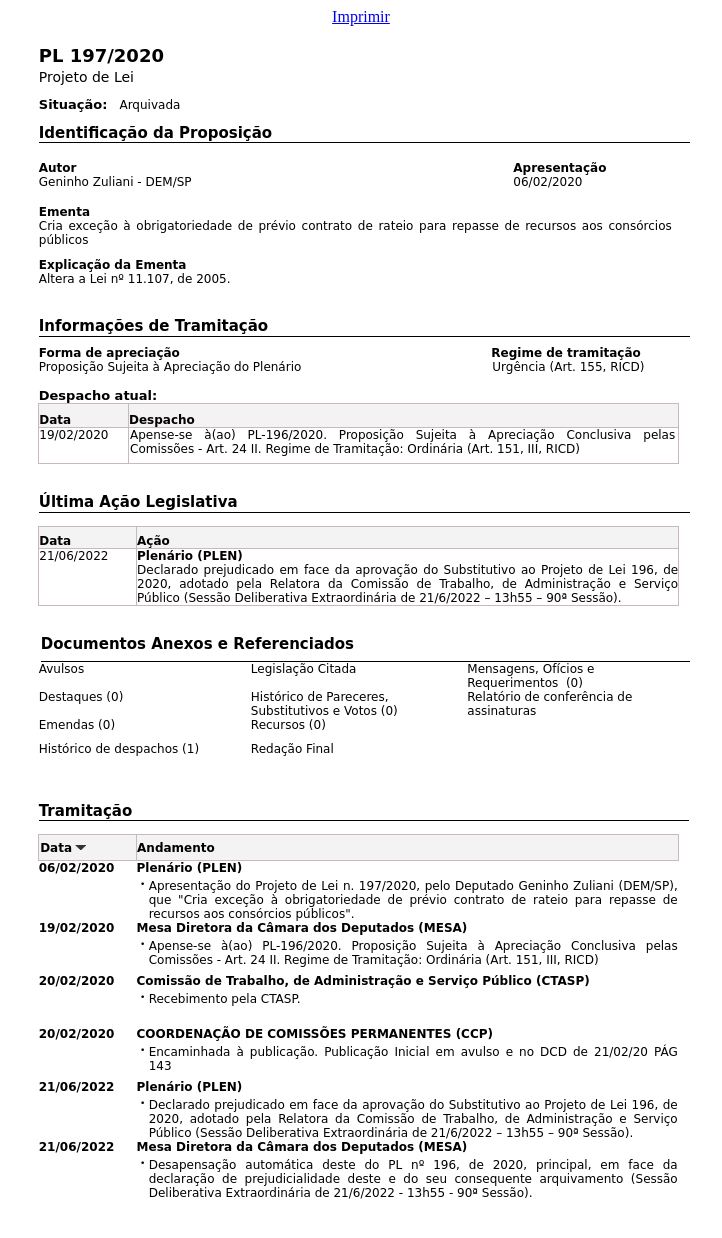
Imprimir (361, 16)
